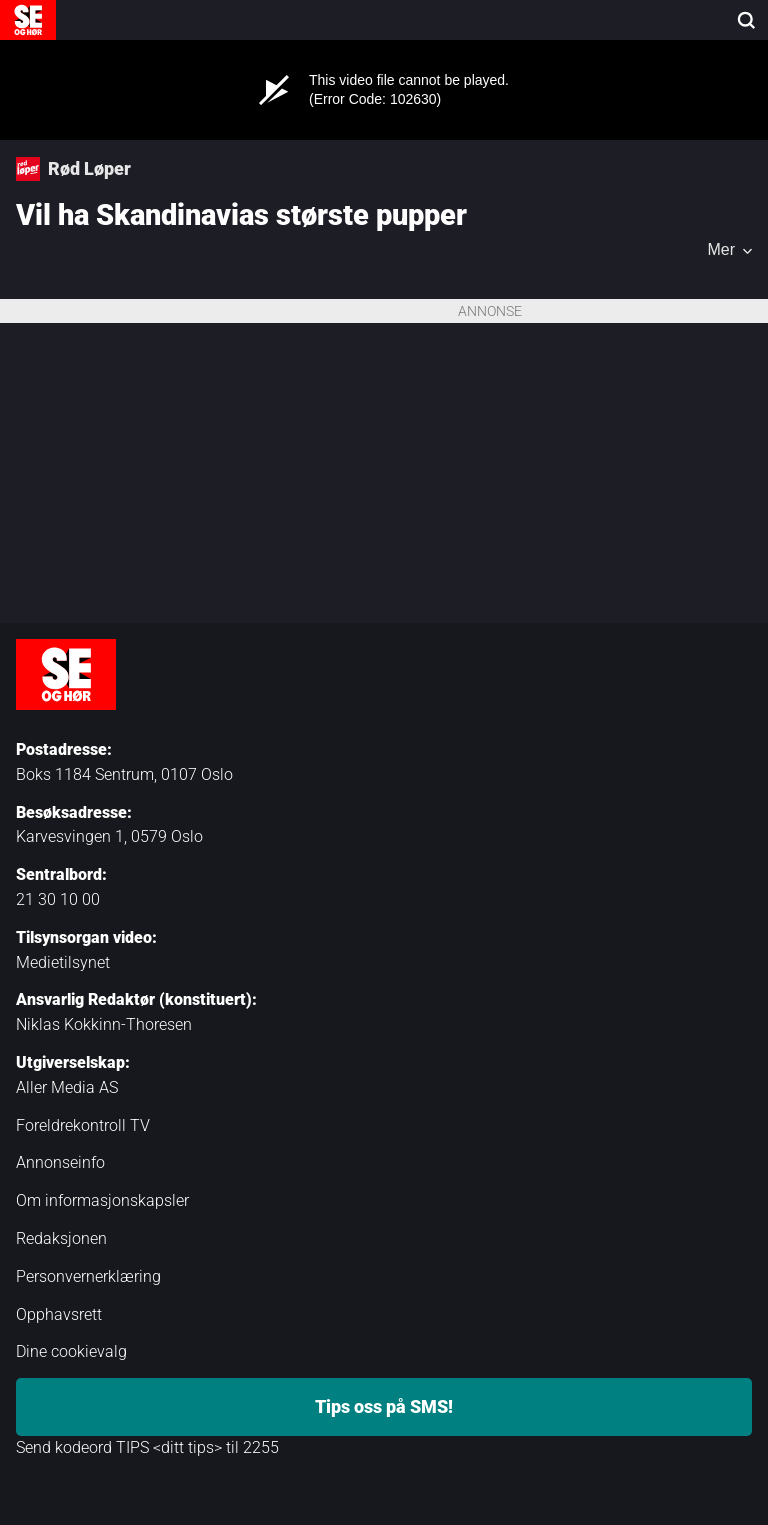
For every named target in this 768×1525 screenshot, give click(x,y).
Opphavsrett (59, 1314)
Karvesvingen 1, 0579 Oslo (109, 836)
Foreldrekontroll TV (83, 1125)
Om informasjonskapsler (102, 1200)
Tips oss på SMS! (384, 1406)
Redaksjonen (61, 1238)
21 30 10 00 (58, 899)
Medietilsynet (63, 962)
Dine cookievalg (71, 1351)
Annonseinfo (60, 1162)
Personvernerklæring (88, 1276)
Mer (721, 250)
